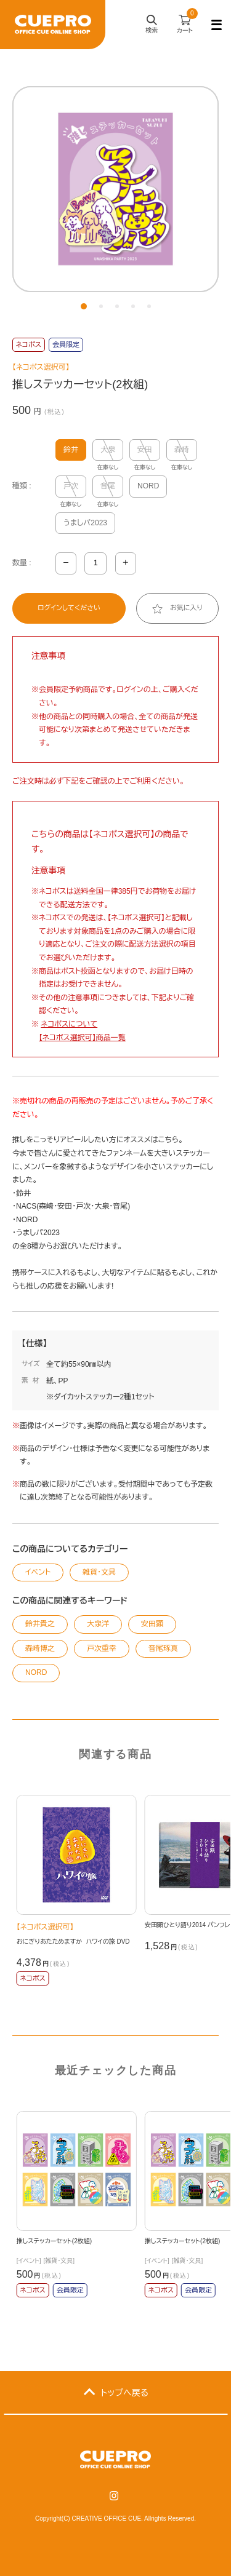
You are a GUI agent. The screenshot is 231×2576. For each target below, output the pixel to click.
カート (187, 22)
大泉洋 (98, 1624)
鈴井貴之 (40, 1624)
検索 (152, 25)
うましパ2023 (85, 523)
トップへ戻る (124, 2393)
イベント (38, 1572)
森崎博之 (40, 1648)
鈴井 (70, 449)
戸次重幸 (101, 1648)
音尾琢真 (163, 1648)
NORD (148, 486)
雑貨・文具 (99, 1572)
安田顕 (152, 1624)
